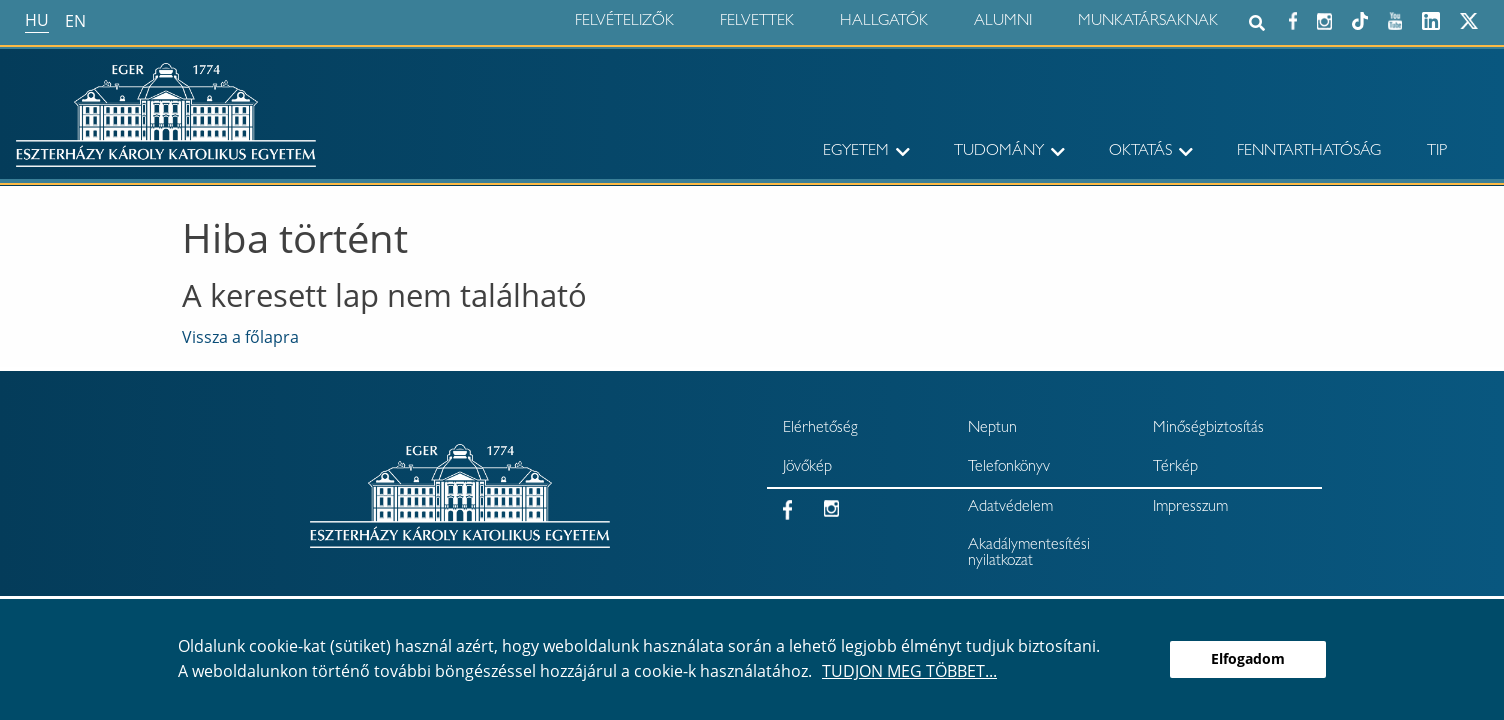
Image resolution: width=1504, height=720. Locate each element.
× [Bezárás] (1482, 94)
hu (37, 20)
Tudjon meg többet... (909, 671)
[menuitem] (841, 152)
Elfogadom (1248, 658)
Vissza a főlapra (240, 337)
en (75, 21)
